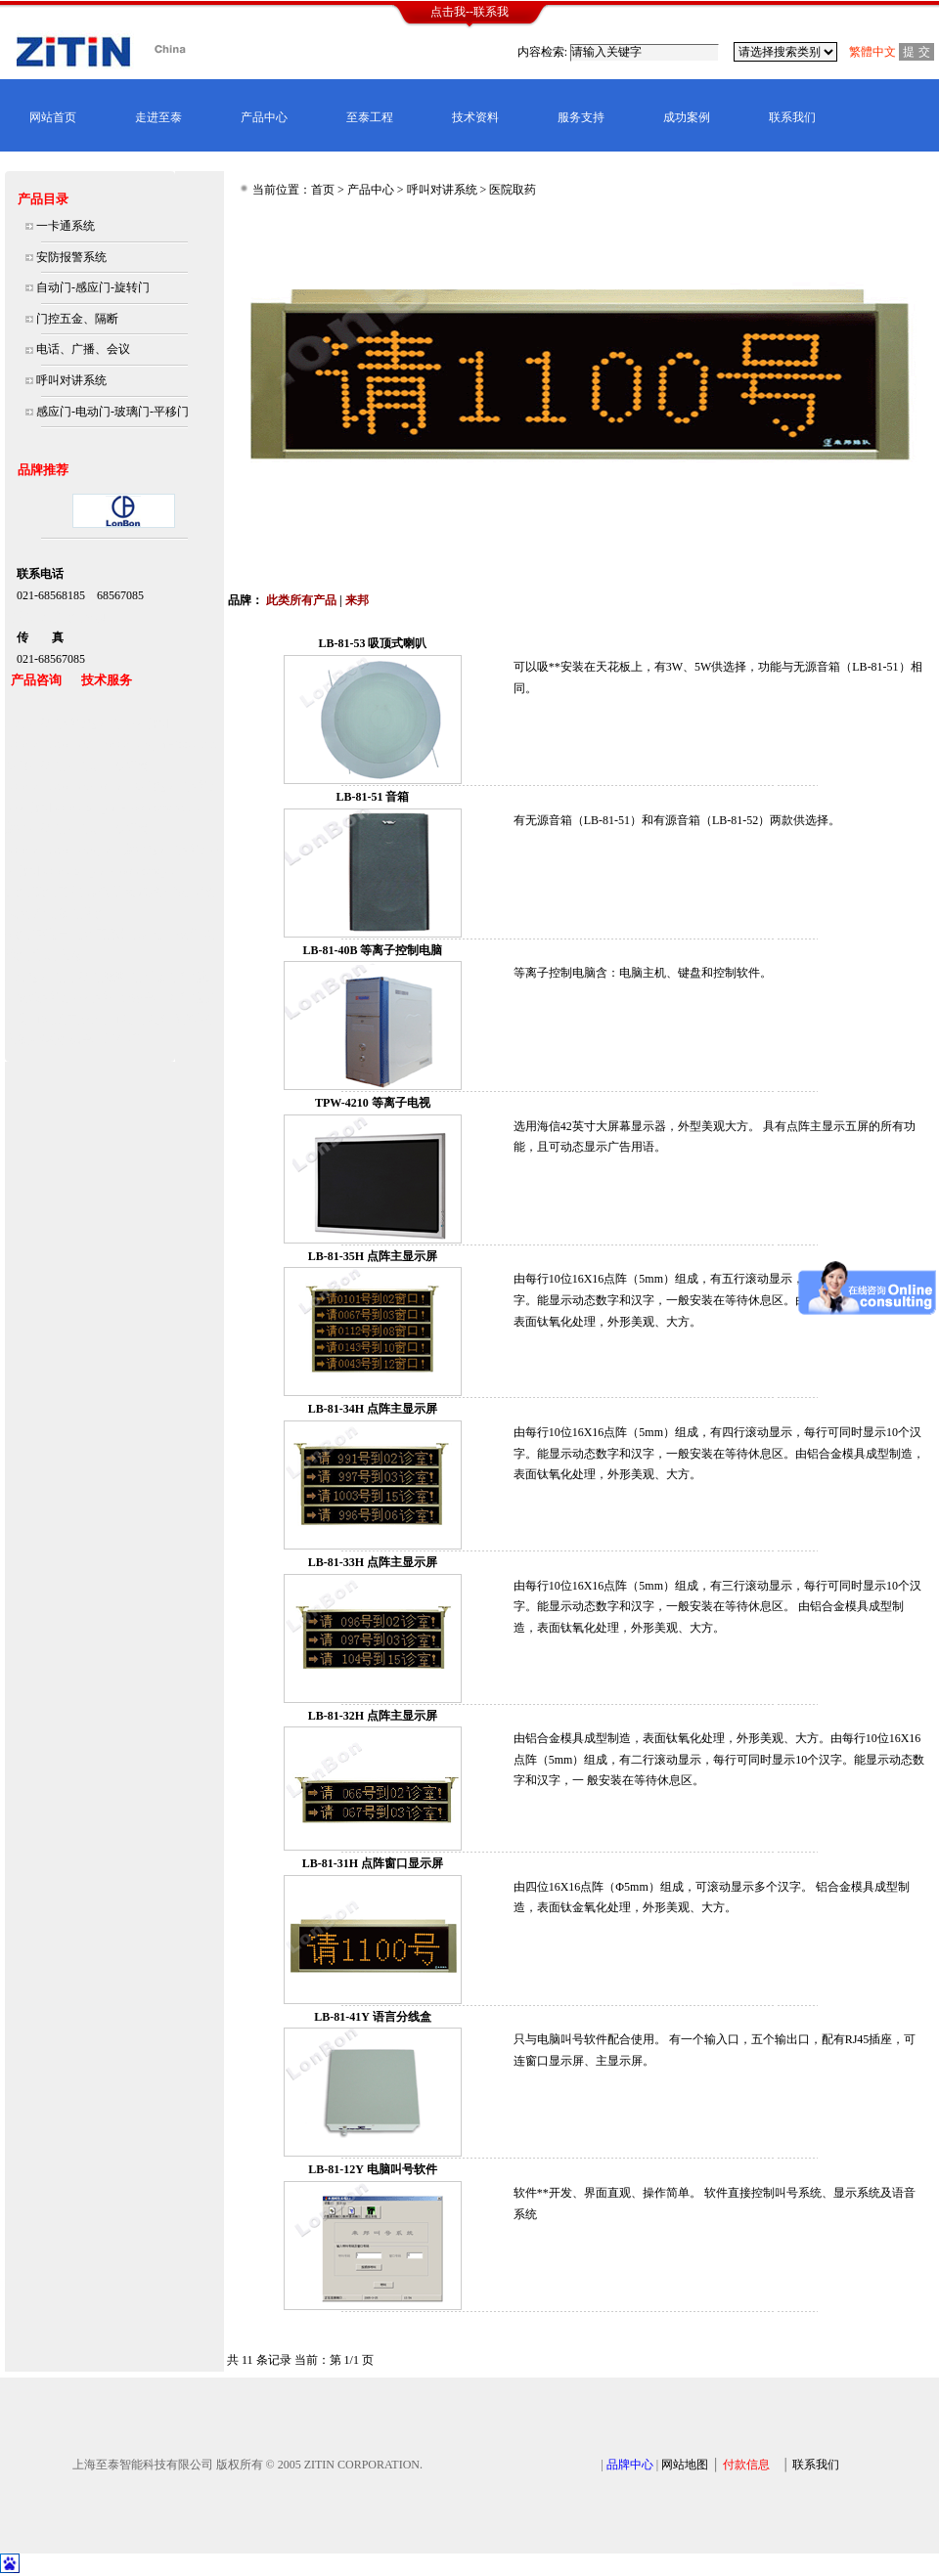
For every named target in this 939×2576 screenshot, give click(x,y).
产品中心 (264, 117)
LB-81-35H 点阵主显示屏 (372, 1256)
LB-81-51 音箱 (372, 797)
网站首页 (52, 117)
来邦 (357, 600)
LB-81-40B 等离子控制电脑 (372, 950)
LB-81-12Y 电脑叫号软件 (372, 2169)
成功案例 (686, 117)
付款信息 (746, 2464)
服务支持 (581, 117)
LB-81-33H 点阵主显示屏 (372, 1562)
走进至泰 (158, 117)
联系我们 (792, 117)
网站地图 (684, 2464)
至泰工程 (369, 117)
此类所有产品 (301, 600)
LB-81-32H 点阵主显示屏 (372, 1716)
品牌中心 (629, 2464)
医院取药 (512, 189)
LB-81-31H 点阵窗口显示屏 (372, 1863)
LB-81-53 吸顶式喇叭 (372, 643)
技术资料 (475, 117)
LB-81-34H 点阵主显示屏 (372, 1409)
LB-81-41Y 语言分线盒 (372, 2017)
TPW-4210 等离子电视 (372, 1103)
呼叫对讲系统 (442, 189)
